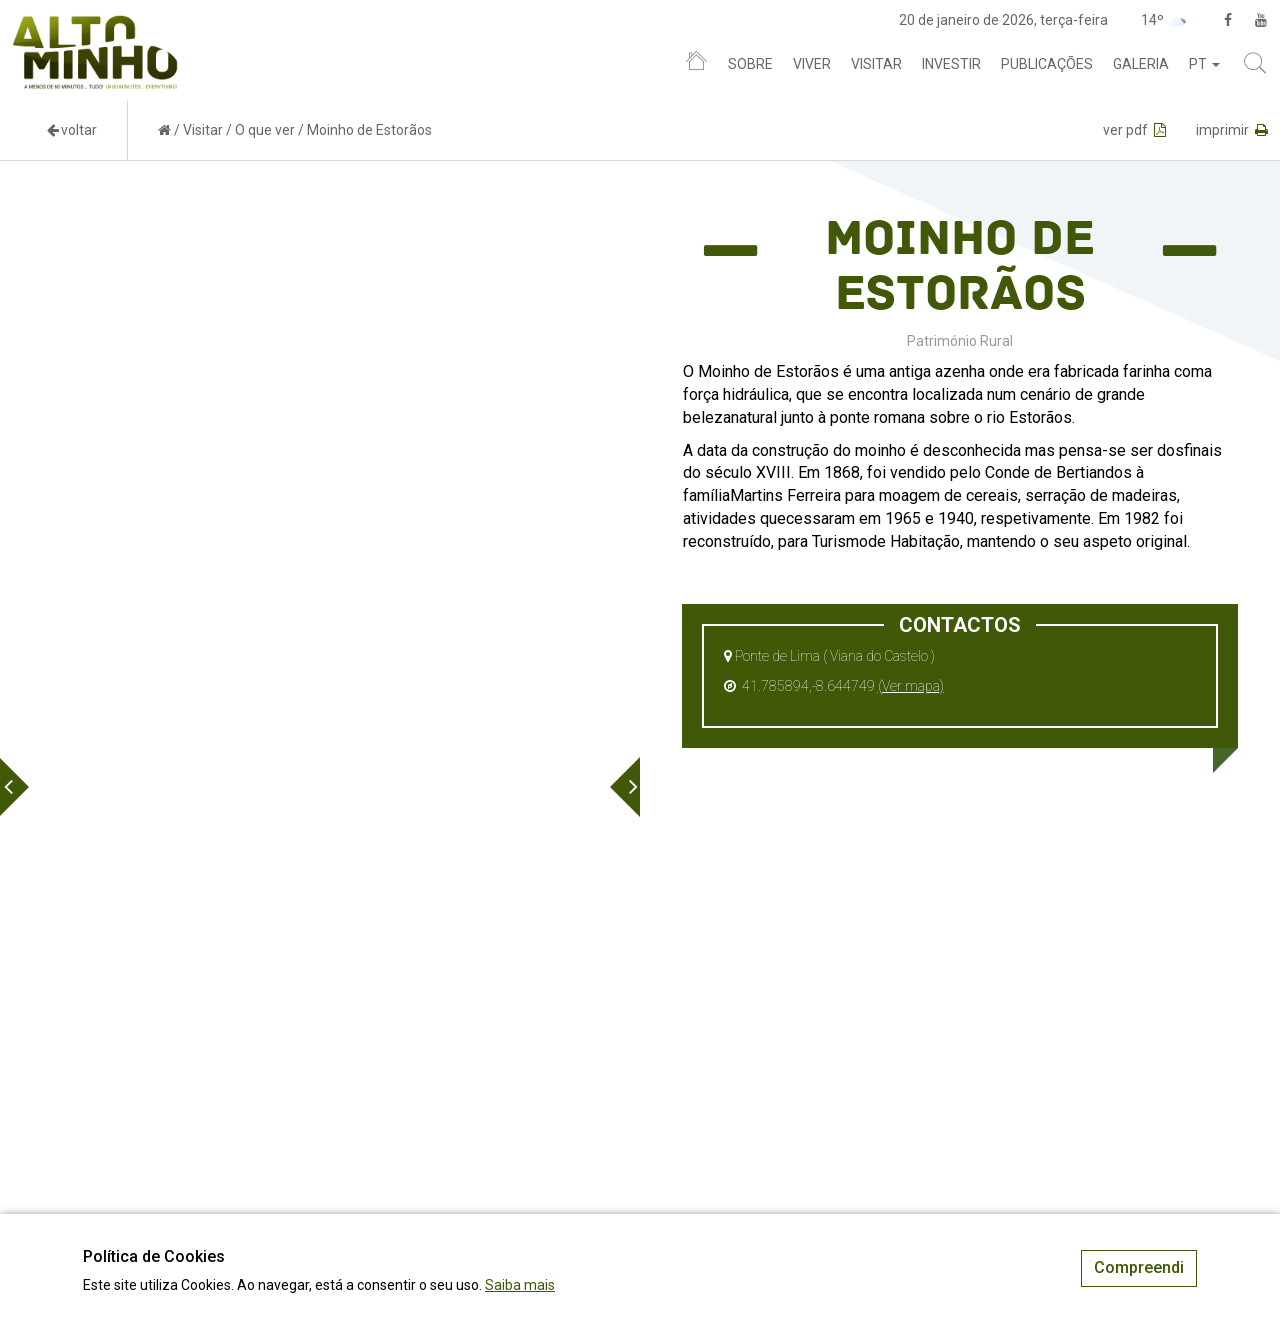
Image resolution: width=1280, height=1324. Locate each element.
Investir (951, 64)
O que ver (265, 130)
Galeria (1141, 64)
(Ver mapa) (911, 686)
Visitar (876, 64)
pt (1204, 64)
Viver (812, 64)
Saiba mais (520, 1285)
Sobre (750, 64)
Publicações (1047, 64)
